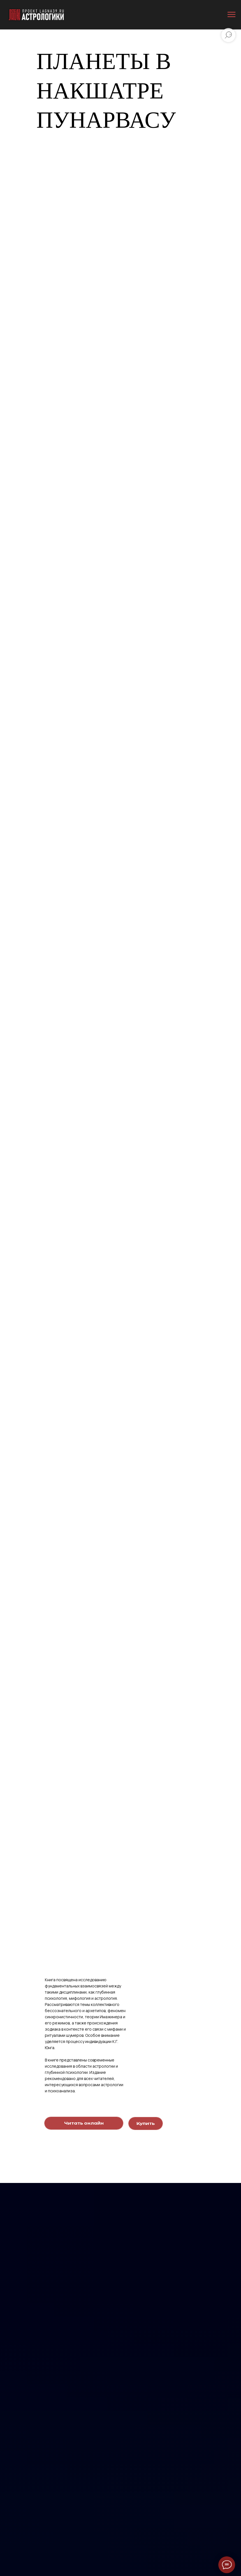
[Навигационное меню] (231, 14)
